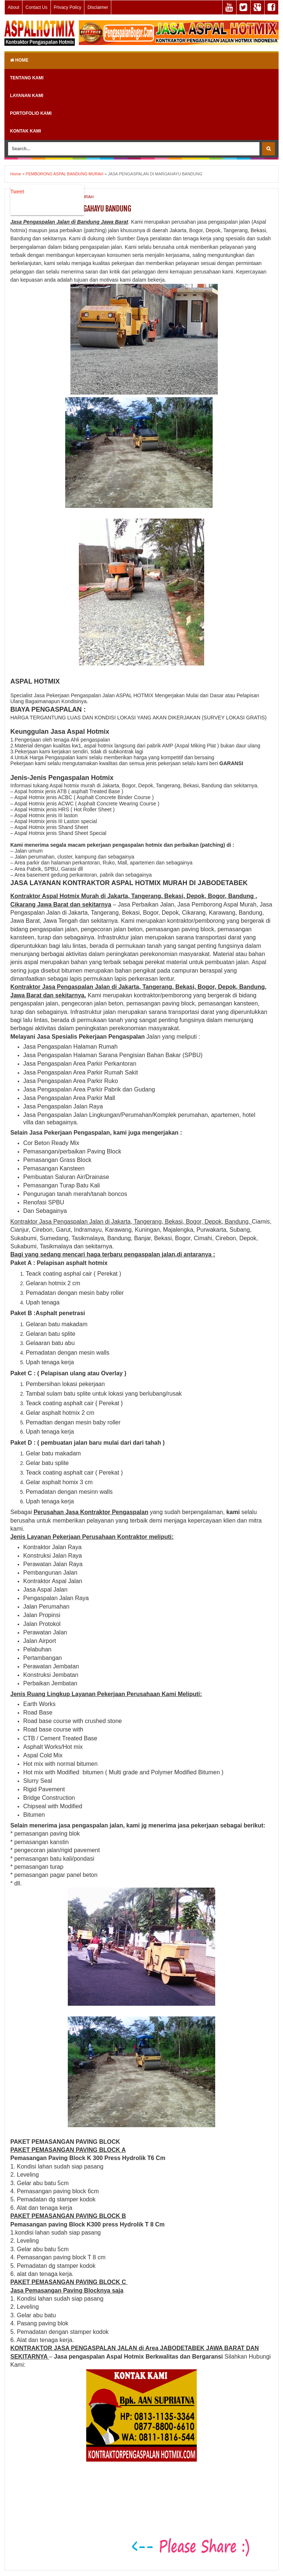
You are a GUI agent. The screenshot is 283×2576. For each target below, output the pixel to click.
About (13, 7)
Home (19, 60)
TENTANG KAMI (26, 77)
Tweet (17, 192)
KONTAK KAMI (25, 131)
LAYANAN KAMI (26, 95)
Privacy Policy (67, 7)
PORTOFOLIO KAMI (31, 113)
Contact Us (36, 7)
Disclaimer (97, 7)
